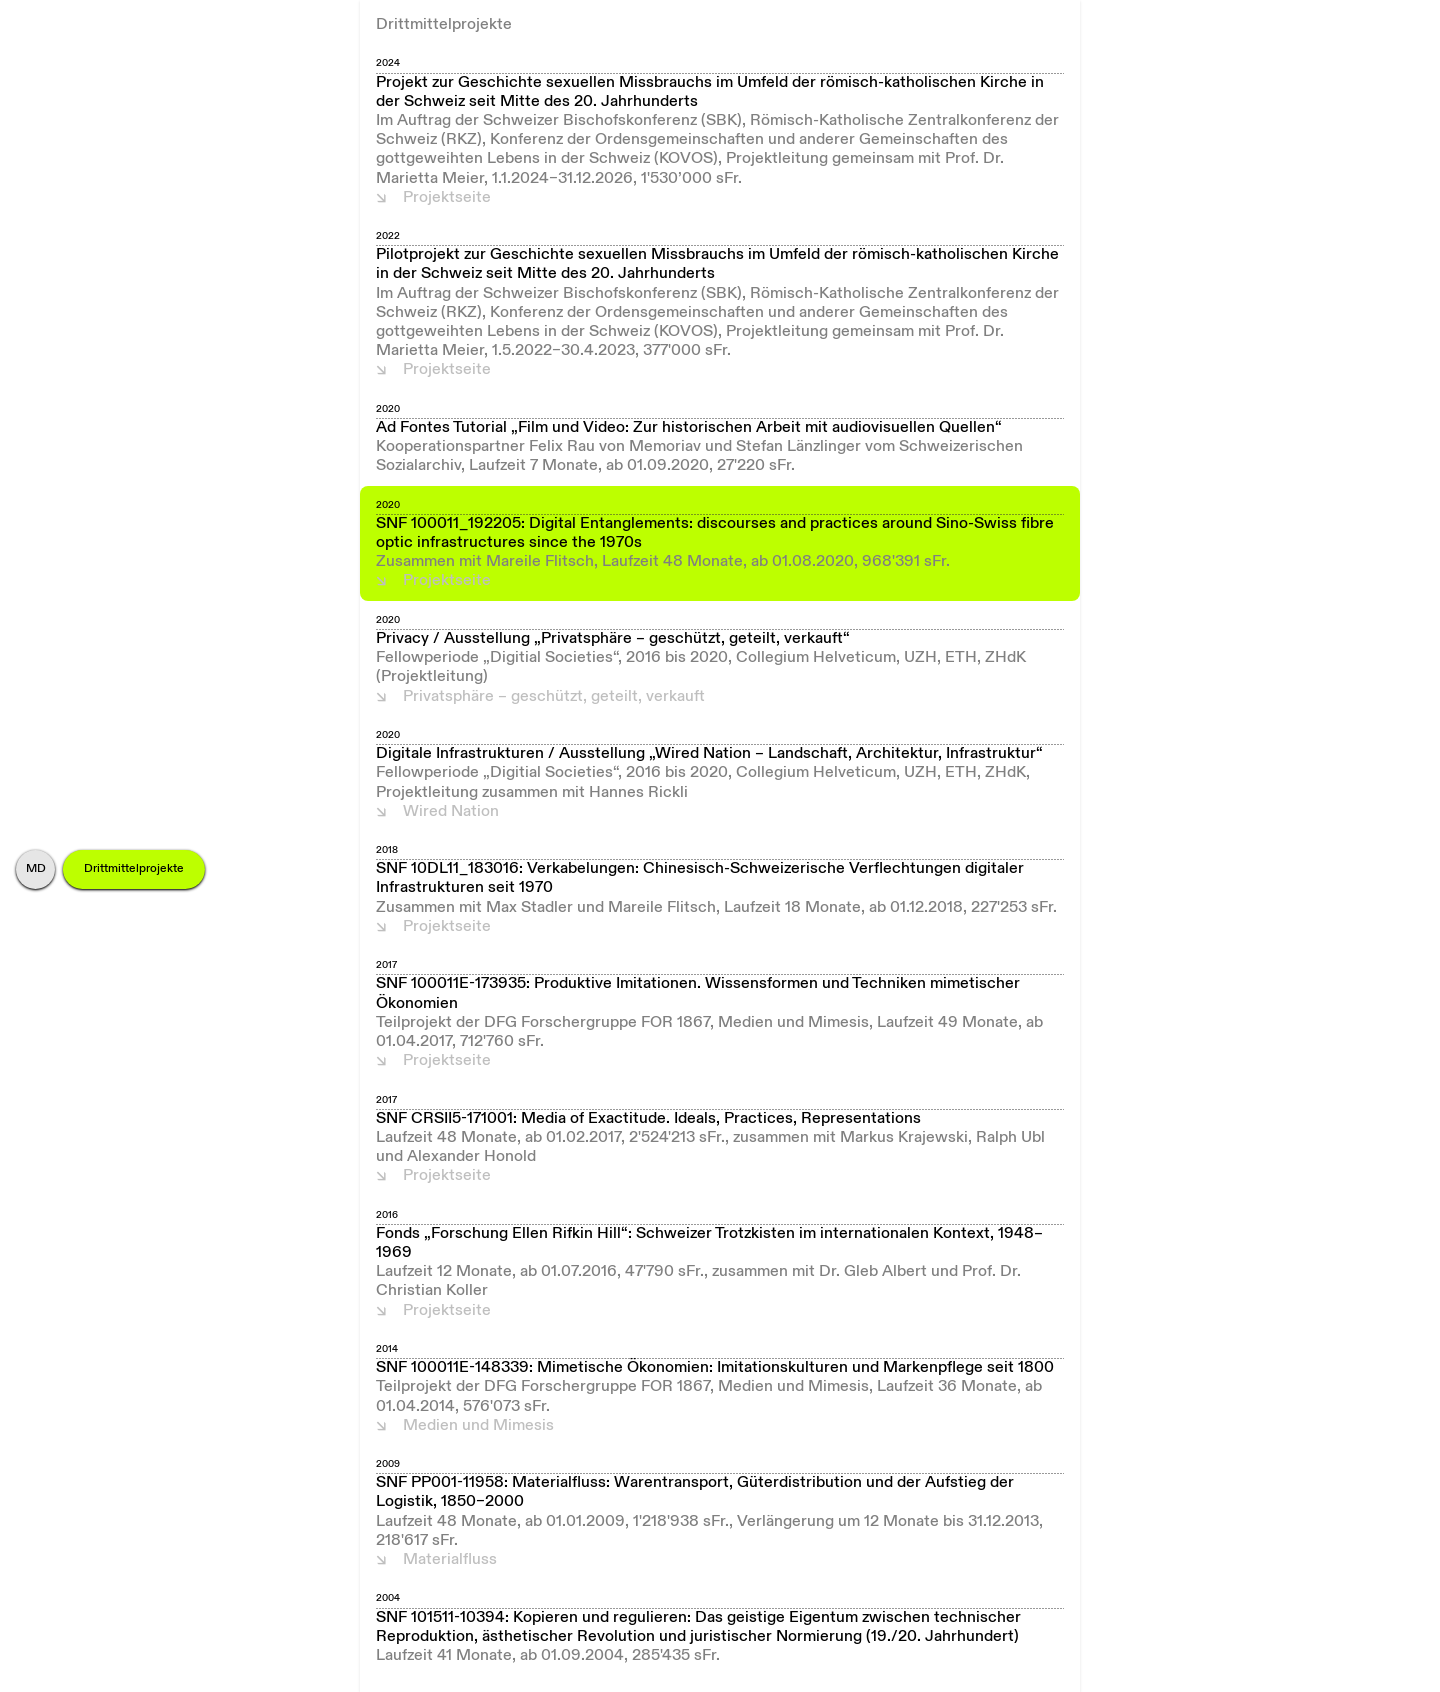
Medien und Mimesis (478, 1426)
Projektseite (447, 198)
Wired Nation (451, 812)
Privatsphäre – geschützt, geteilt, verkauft (554, 697)
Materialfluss (450, 1560)
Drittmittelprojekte (134, 869)
